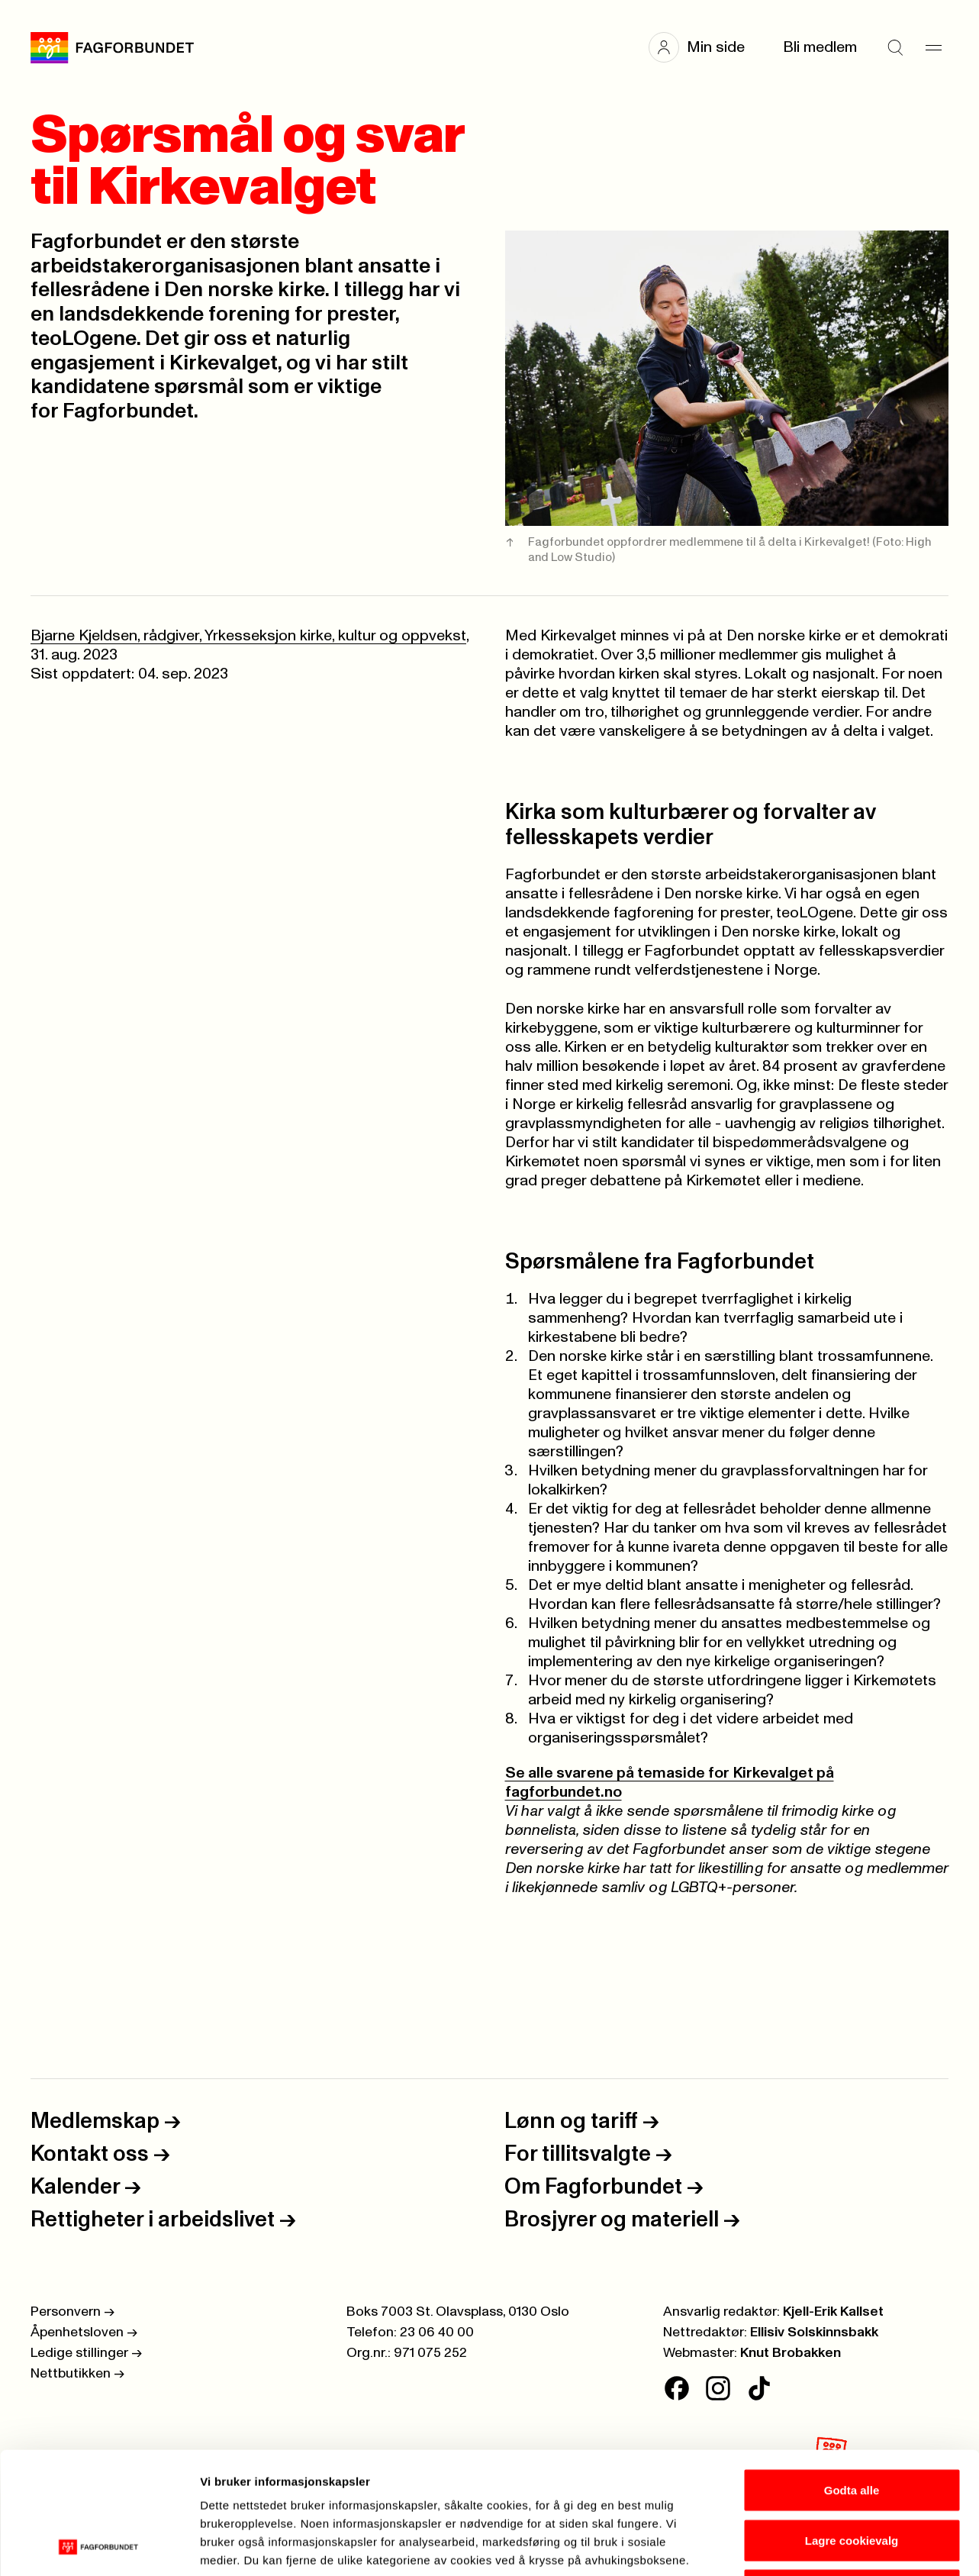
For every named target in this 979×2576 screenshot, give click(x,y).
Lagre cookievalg (852, 2426)
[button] (704, 47)
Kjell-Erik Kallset (833, 2312)
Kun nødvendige (852, 2475)
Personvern (72, 2312)
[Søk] (895, 47)
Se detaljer (820, 2545)
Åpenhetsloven (84, 2332)
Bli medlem (820, 47)
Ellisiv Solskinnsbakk (814, 2332)
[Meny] (933, 47)
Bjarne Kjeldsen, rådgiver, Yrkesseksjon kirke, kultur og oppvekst (248, 635)
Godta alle (852, 2375)
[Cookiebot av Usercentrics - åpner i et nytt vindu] (99, 2546)
